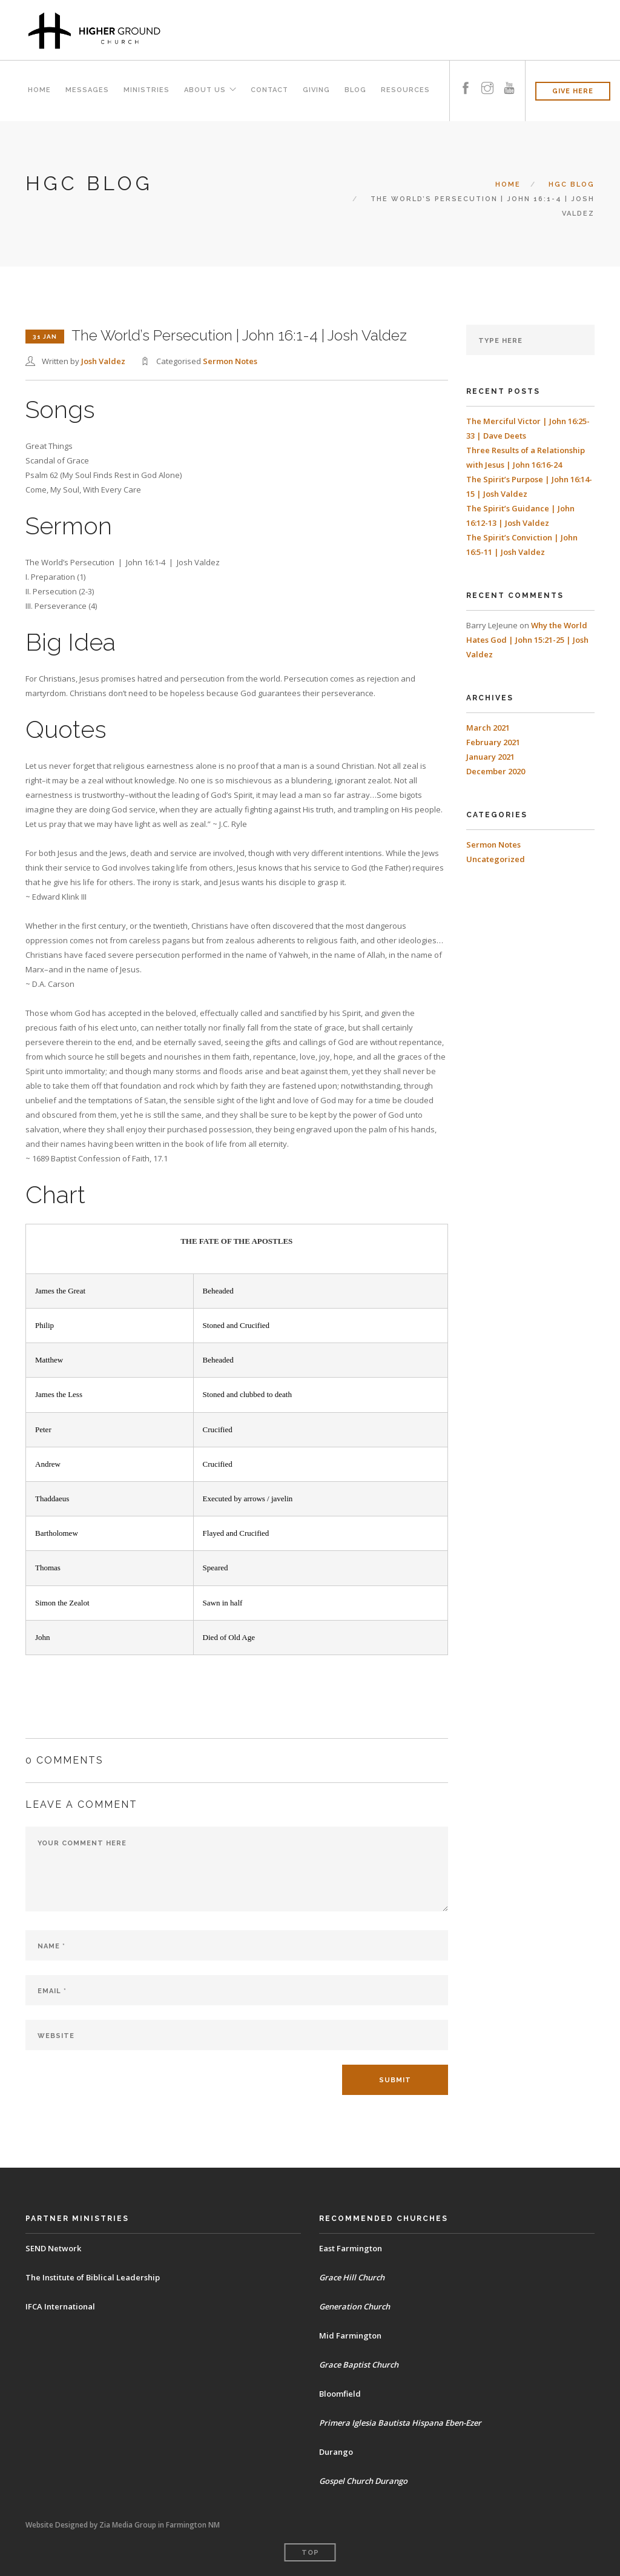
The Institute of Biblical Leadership (92, 2277)
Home (38, 91)
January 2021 (490, 756)
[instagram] (487, 77)
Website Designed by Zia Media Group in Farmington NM (122, 2525)
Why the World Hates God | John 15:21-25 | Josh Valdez (527, 640)
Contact (269, 91)
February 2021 (493, 742)
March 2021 (488, 727)
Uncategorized (495, 859)
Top (310, 2553)
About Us (204, 91)
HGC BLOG (572, 184)
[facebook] (466, 77)
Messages (86, 91)
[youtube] (509, 77)
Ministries (146, 91)
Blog (355, 91)
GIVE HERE (572, 91)
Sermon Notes (230, 361)
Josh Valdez (103, 361)
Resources (405, 91)
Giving (316, 91)
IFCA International (60, 2306)
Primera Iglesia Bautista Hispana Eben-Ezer (400, 2422)
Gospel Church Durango (363, 2480)
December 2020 (495, 771)
